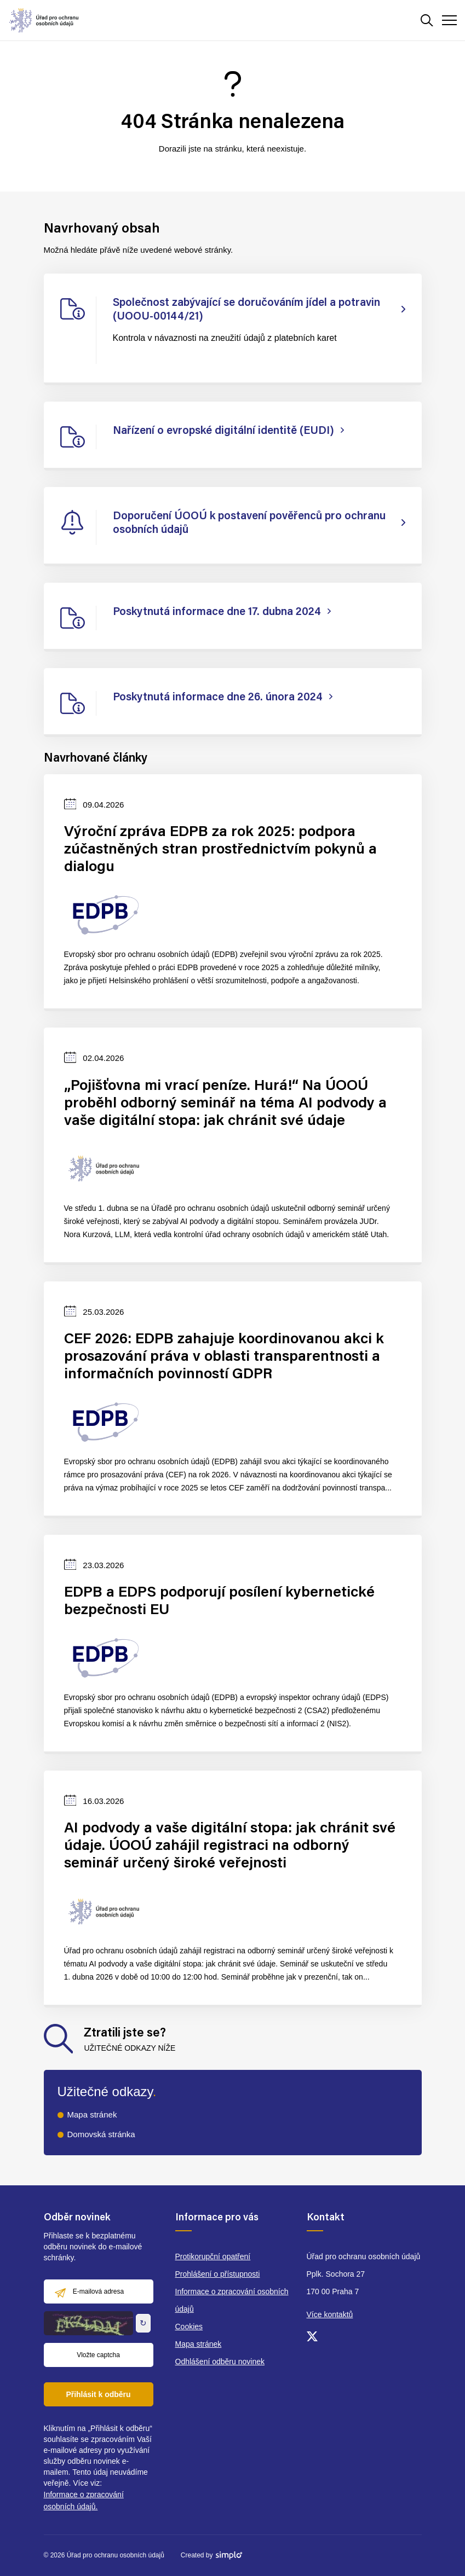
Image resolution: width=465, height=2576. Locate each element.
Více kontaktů (330, 2314)
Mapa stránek (92, 2114)
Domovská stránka (101, 2134)
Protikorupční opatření (213, 2256)
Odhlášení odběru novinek (220, 2361)
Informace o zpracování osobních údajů (232, 2300)
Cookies (189, 2326)
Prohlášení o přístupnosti (217, 2274)
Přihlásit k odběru (98, 2394)
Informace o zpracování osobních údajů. (84, 2500)
